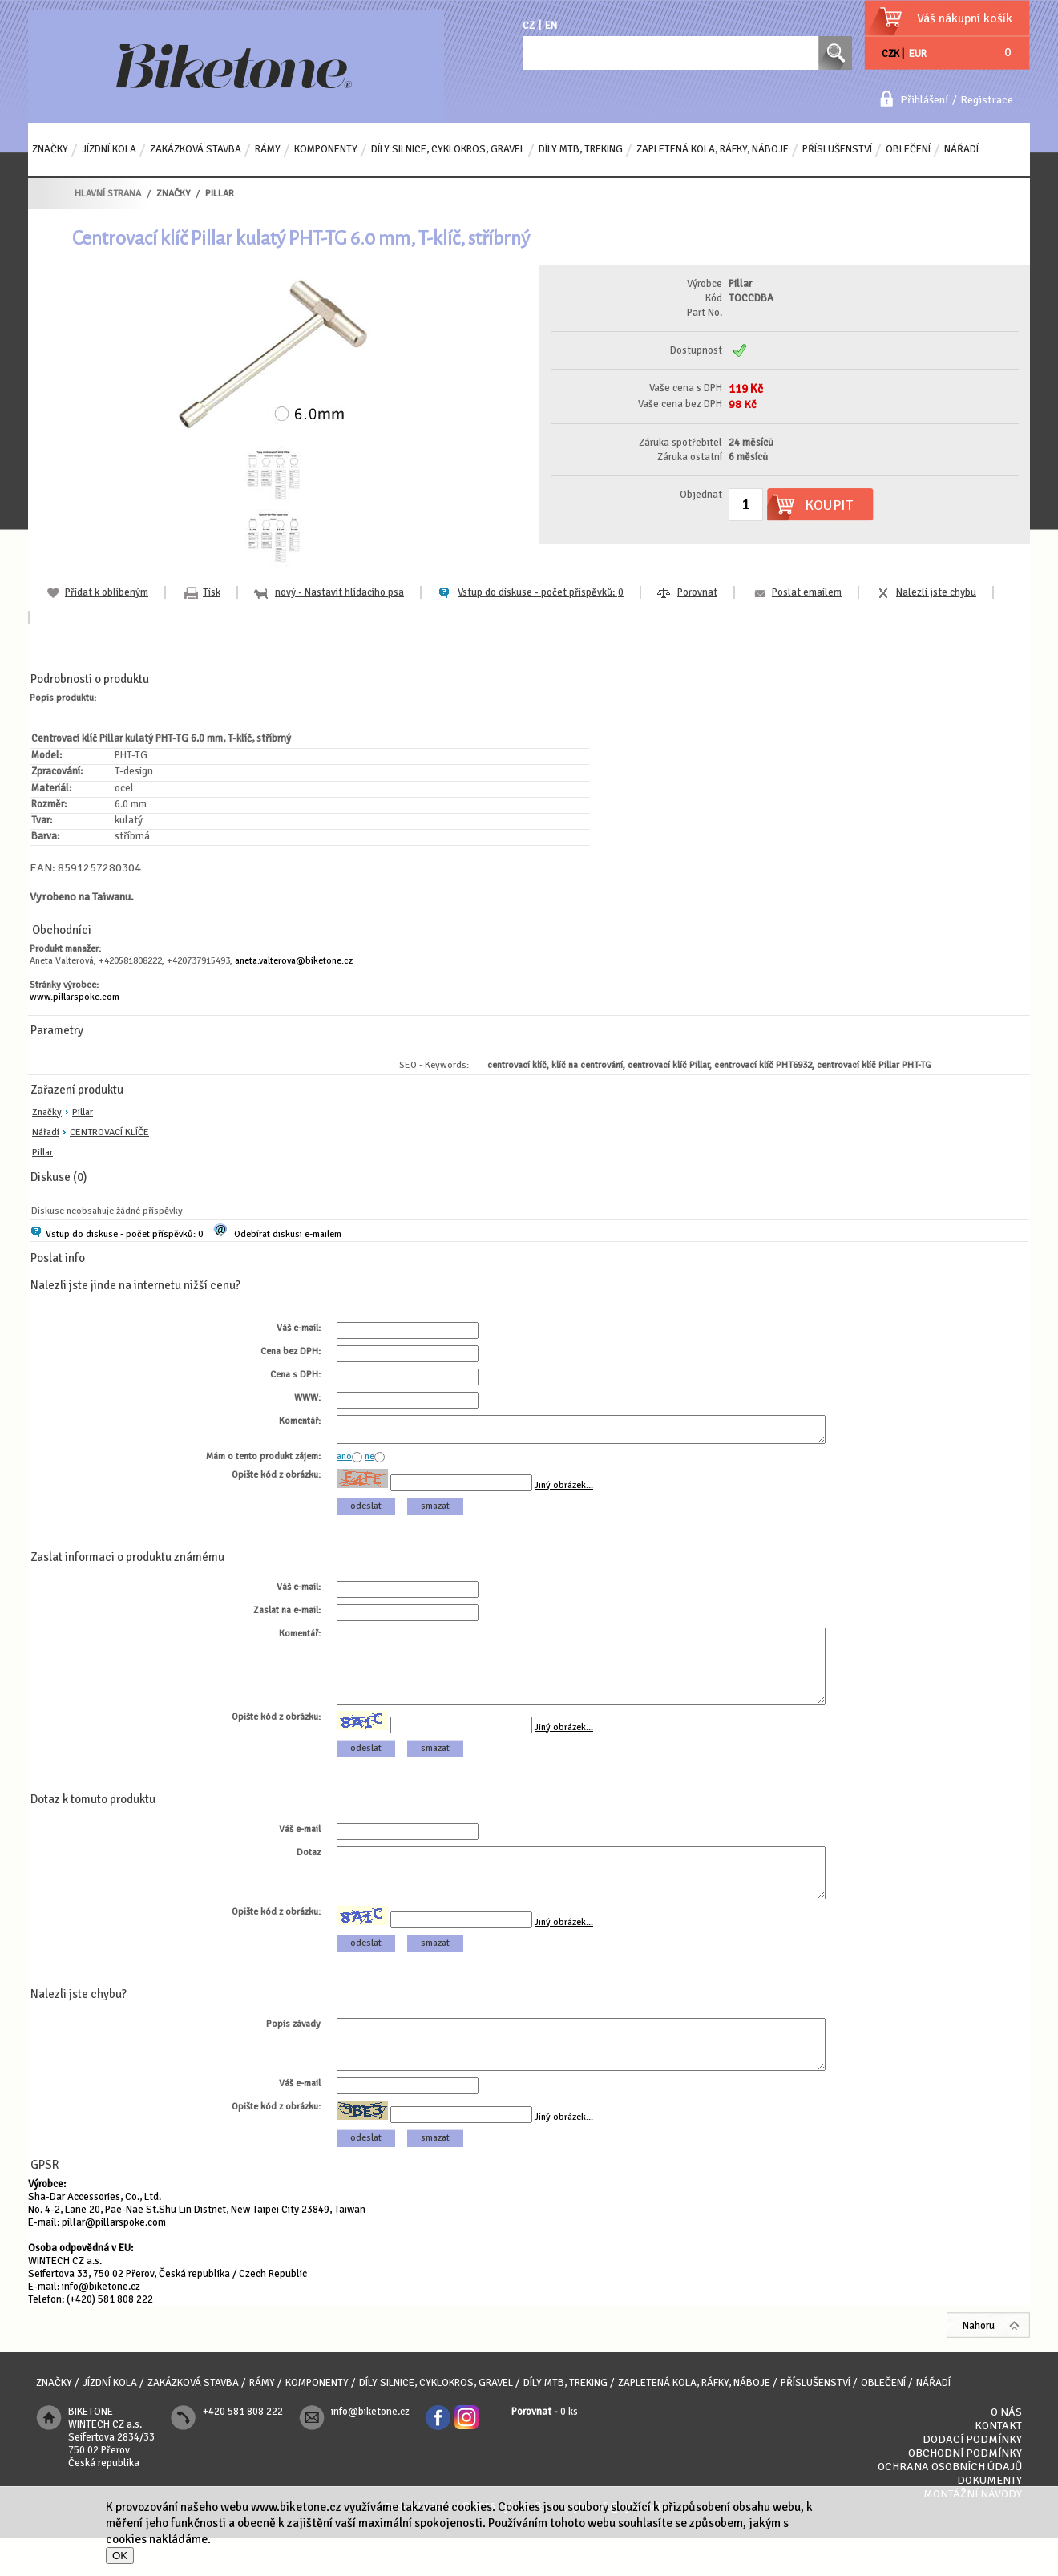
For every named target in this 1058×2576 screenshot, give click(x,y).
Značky (47, 1112)
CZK (890, 53)
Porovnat (697, 592)
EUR (918, 53)
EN (551, 25)
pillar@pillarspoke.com (114, 2261)
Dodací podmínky (972, 2478)
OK (119, 2556)
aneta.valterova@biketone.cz (294, 961)
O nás (1006, 2450)
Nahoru (979, 2364)
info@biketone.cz (101, 2325)
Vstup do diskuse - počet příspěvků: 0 (124, 1234)
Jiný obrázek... (564, 1490)
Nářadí (45, 1132)
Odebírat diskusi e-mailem (287, 1234)
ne (369, 1461)
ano (344, 1461)
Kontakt (998, 2464)
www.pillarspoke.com (74, 997)
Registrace (986, 100)
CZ (529, 25)
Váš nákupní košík (964, 18)
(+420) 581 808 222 (110, 2337)
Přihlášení (924, 100)
